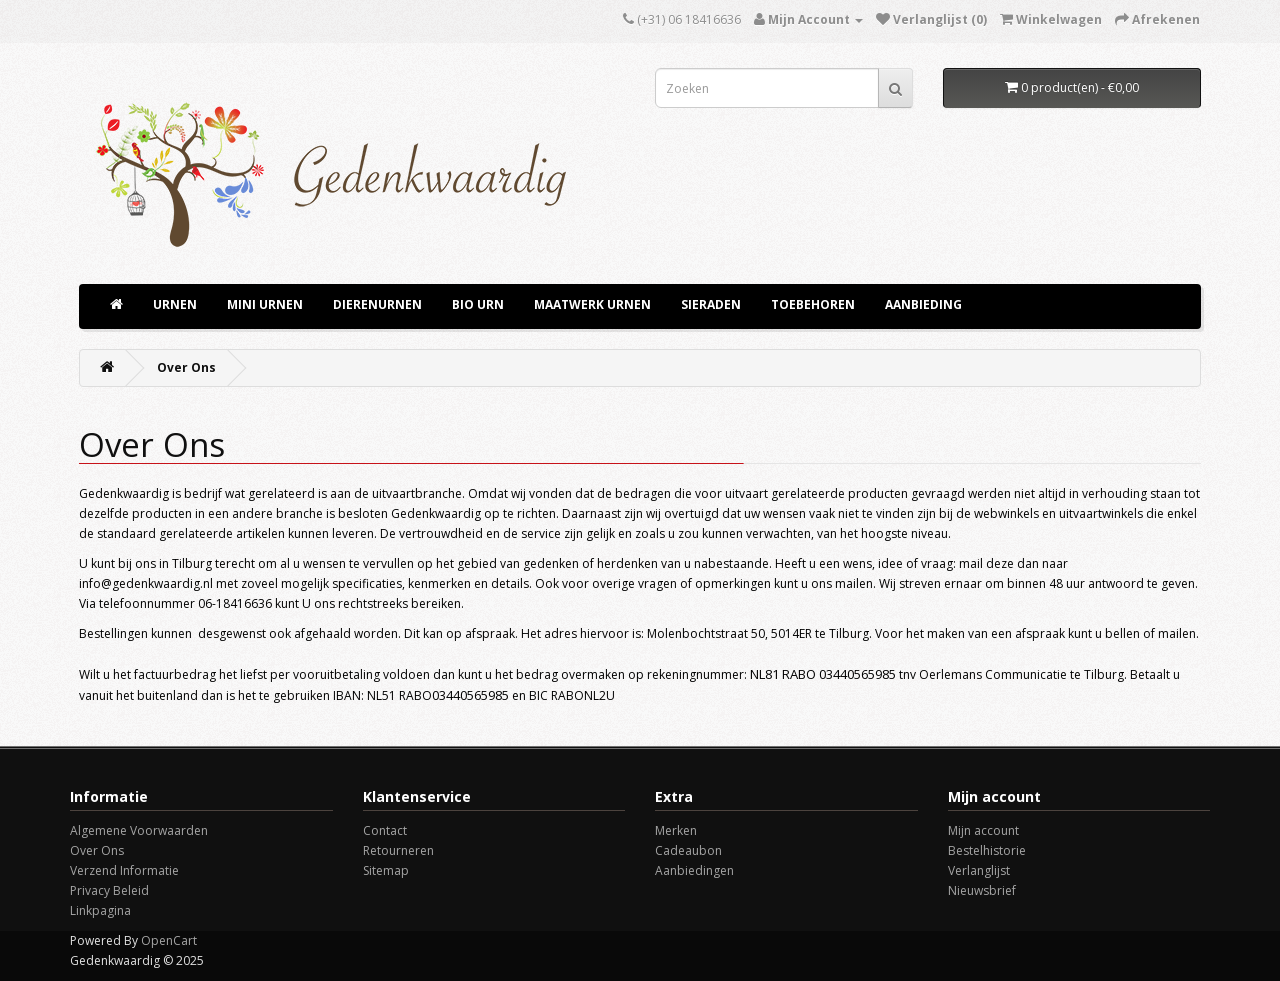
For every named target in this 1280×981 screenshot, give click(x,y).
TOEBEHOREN (813, 304)
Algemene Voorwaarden (139, 830)
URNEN (175, 304)
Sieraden (711, 304)
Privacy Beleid (109, 890)
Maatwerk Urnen (592, 304)
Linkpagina (100, 910)
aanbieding (923, 304)
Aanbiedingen (694, 870)
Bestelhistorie (987, 850)
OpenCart (169, 940)
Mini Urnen (265, 304)
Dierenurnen (377, 304)
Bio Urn (478, 304)
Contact (385, 830)
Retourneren (398, 850)
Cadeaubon (688, 850)
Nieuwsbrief (982, 890)
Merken (676, 830)
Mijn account (983, 830)
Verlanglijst (979, 870)
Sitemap (386, 870)
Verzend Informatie (124, 870)
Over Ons (186, 367)
